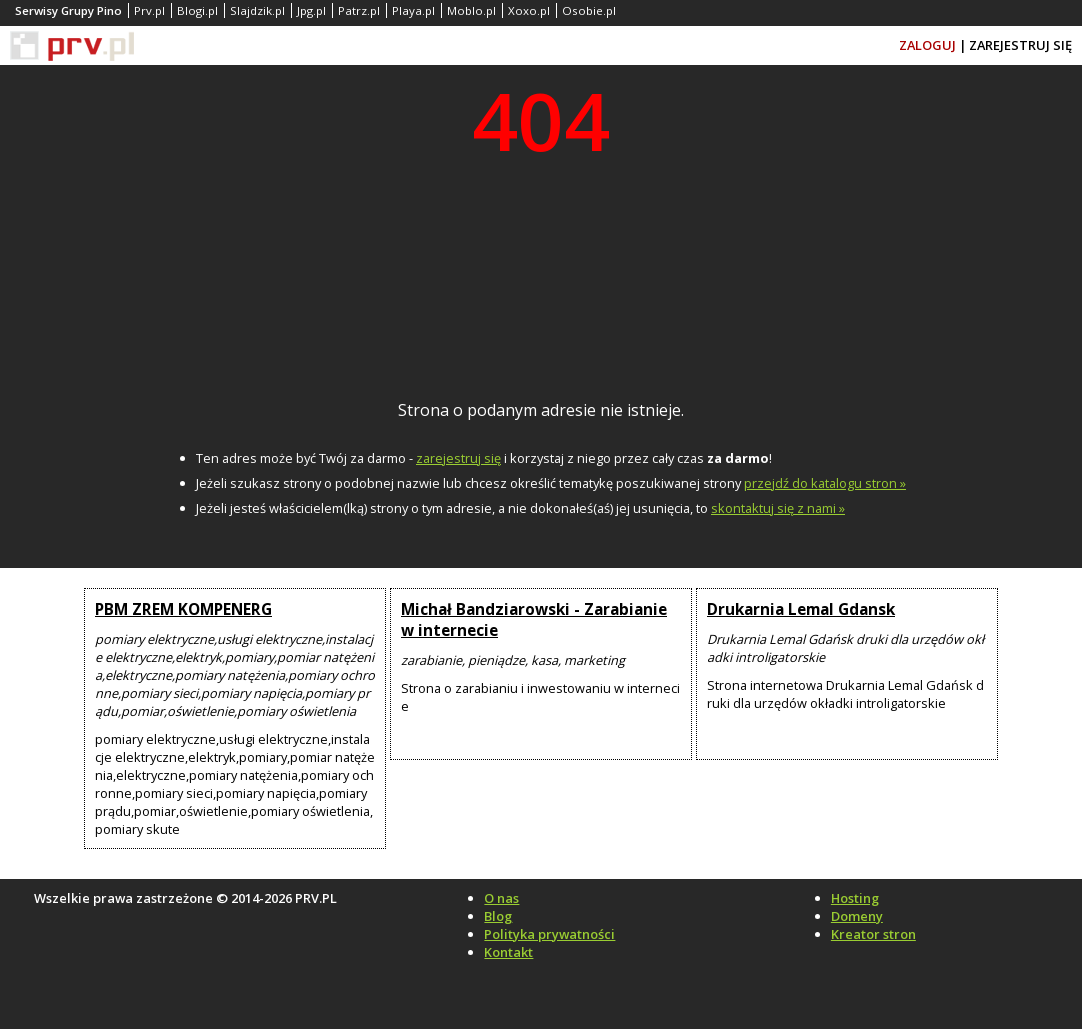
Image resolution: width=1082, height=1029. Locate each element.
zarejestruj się (458, 458)
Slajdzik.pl (257, 10)
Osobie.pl (589, 10)
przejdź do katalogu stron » (825, 483)
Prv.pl (149, 10)
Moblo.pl (471, 10)
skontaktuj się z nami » (778, 508)
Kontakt (508, 952)
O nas (501, 898)
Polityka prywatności (549, 934)
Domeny (857, 916)
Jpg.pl (311, 10)
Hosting (855, 898)
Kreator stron (873, 934)
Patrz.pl (359, 10)
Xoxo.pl (529, 10)
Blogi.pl (197, 10)
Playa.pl (413, 10)
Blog (498, 916)
